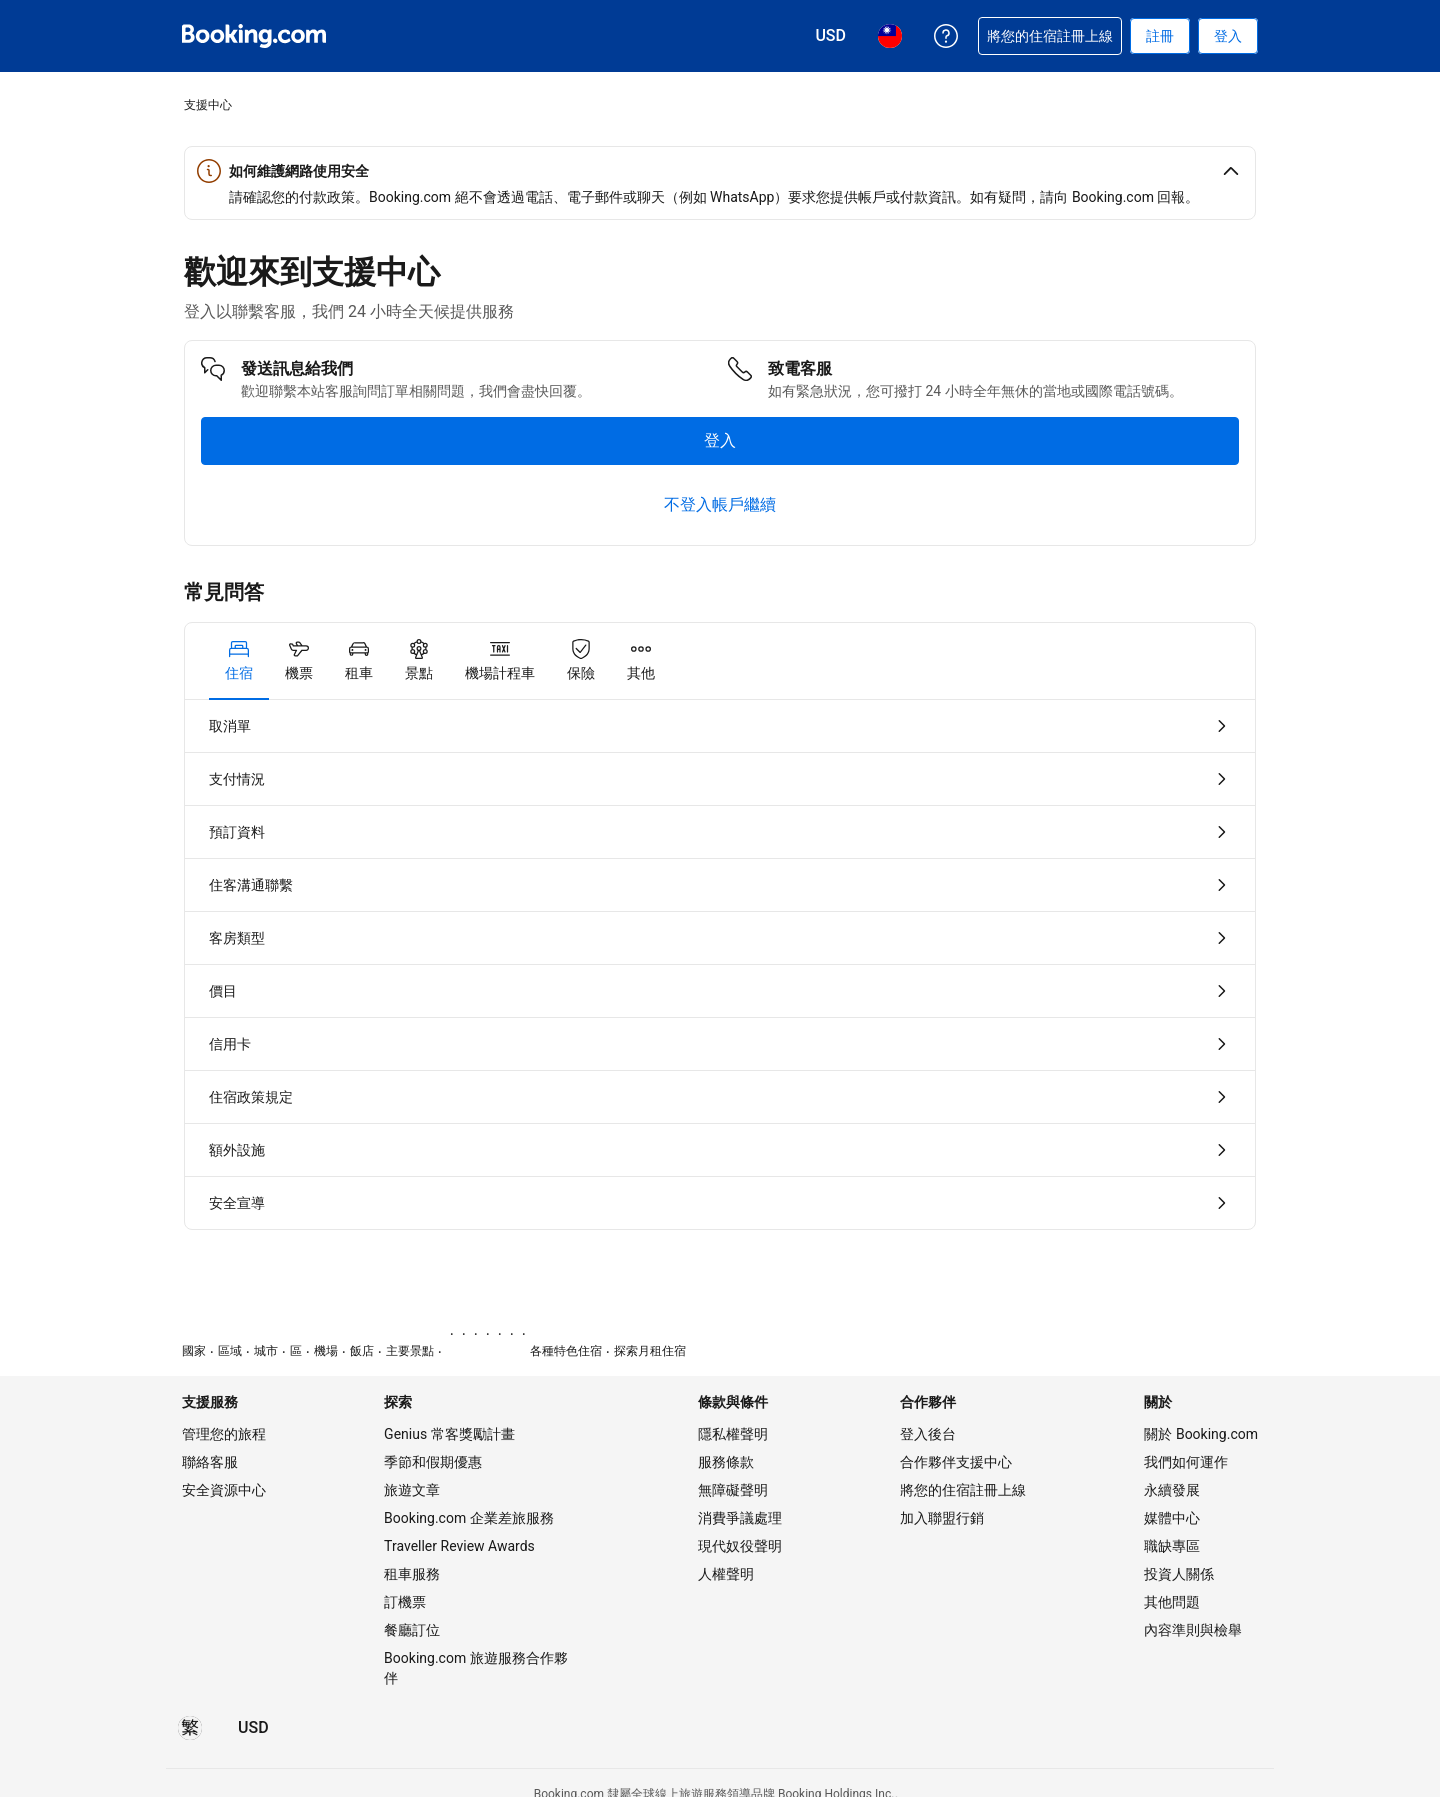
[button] (720, 171)
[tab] (239, 661)
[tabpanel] (720, 964)
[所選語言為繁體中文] (190, 1728)
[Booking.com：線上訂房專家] (254, 36)
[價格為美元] (253, 1728)
